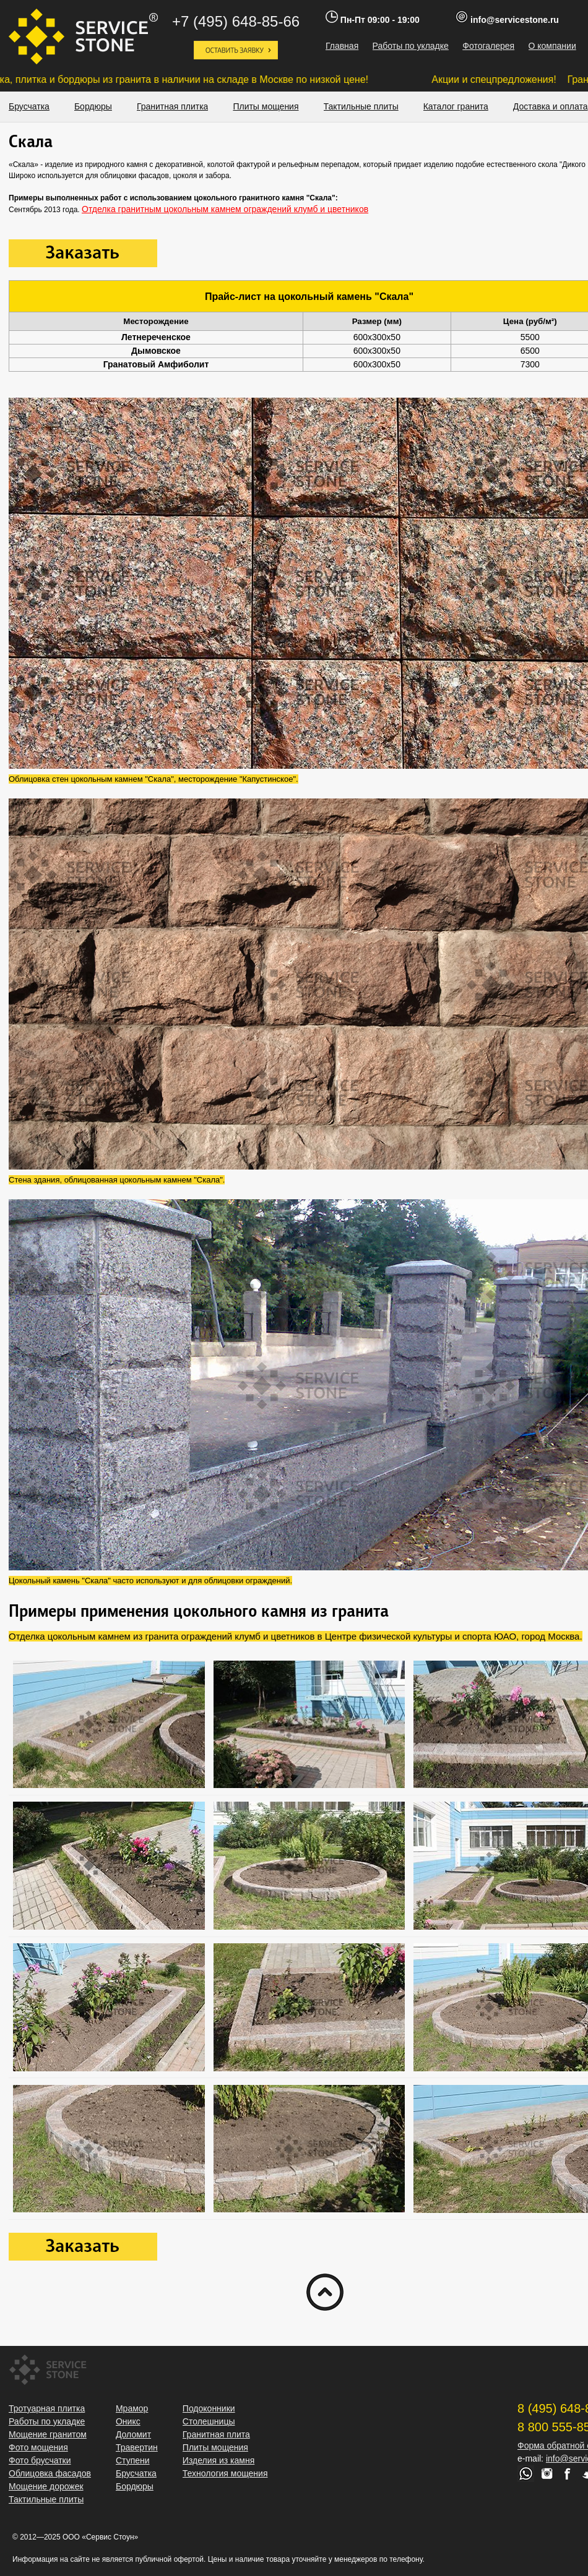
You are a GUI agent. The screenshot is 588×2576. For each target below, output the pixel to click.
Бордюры (93, 106)
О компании (552, 46)
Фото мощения (38, 2447)
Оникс (128, 2421)
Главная (342, 46)
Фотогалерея (488, 46)
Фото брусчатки (40, 2460)
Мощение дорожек (46, 2486)
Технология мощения (225, 2473)
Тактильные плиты (361, 106)
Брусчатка (29, 106)
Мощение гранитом (48, 2434)
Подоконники (209, 2408)
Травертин (137, 2447)
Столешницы (209, 2421)
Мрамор (132, 2408)
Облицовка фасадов (50, 2473)
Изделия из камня (218, 2460)
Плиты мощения (265, 106)
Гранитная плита (216, 2434)
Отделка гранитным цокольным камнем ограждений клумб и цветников (225, 209)
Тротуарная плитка (47, 2408)
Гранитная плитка (173, 106)
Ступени (133, 2460)
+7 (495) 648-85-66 (236, 21)
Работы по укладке (411, 46)
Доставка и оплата (550, 106)
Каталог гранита (455, 106)
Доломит (133, 2434)
